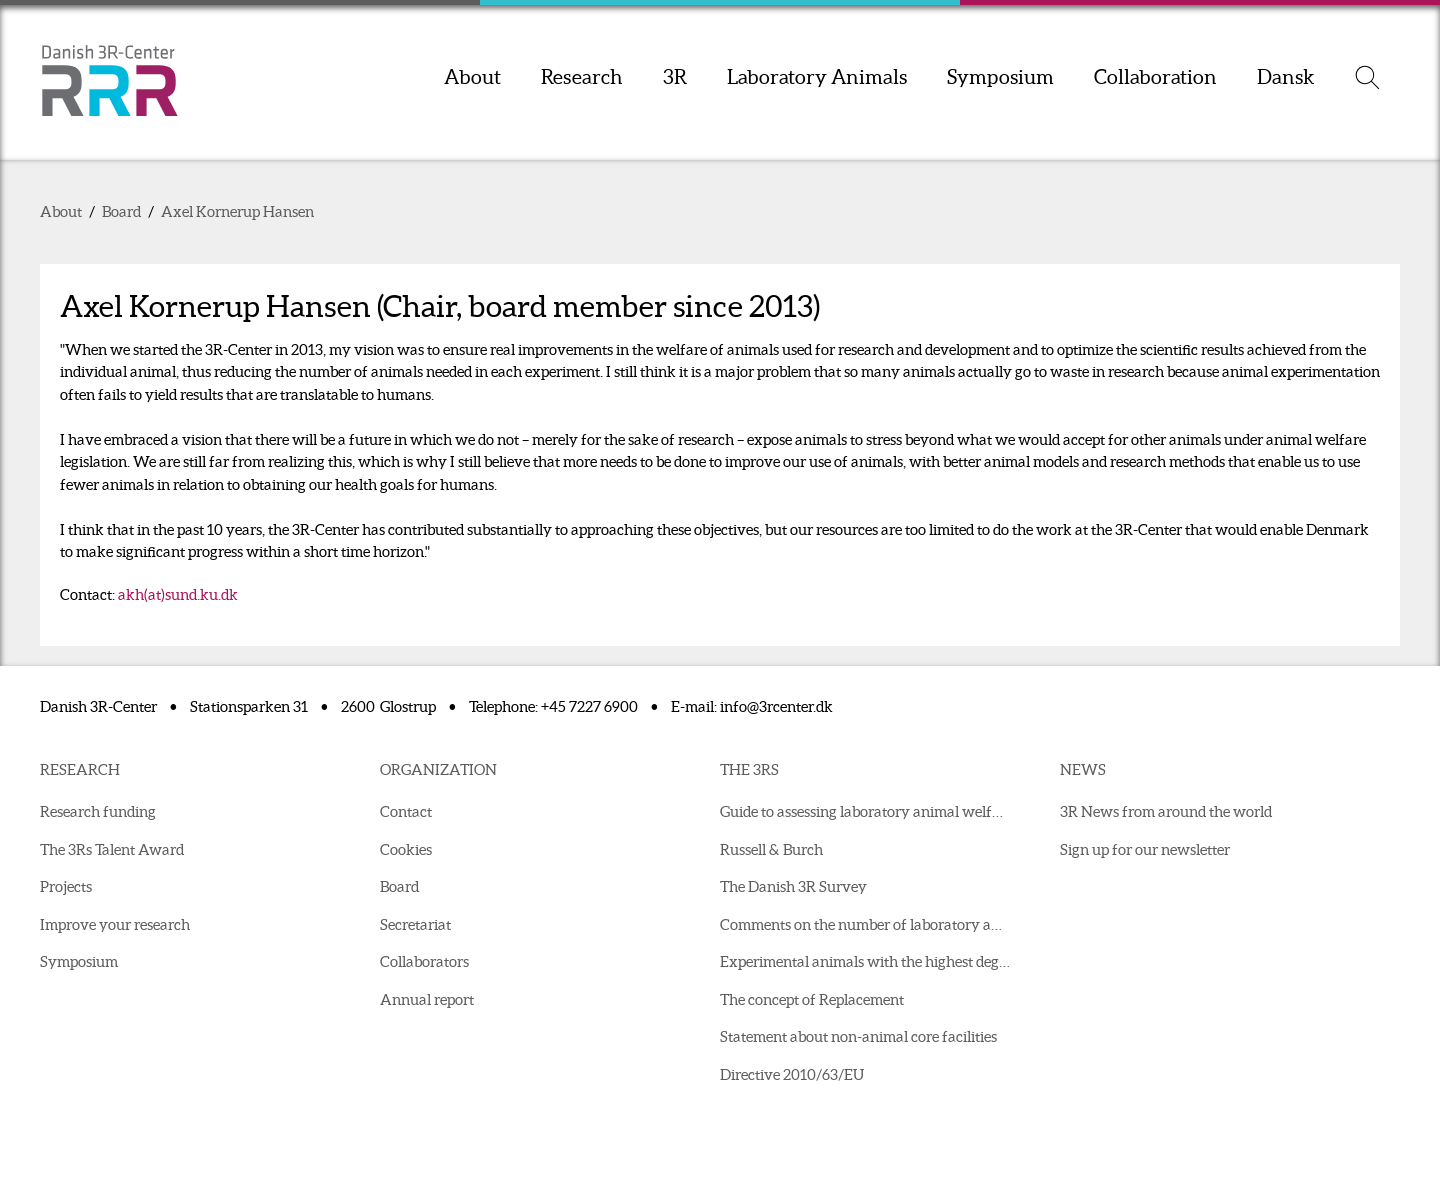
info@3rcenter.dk (776, 706)
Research (582, 77)
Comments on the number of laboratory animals (870, 924)
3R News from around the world (1166, 811)
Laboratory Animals (817, 77)
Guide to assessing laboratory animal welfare (866, 811)
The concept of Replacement (812, 999)
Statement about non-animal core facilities (858, 1036)
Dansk (1286, 77)
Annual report (427, 999)
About (472, 77)
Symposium (1000, 77)
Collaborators (424, 961)
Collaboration (1155, 77)
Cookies (406, 849)
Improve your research (115, 924)
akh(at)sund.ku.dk (178, 594)
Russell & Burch (771, 849)
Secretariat (415, 924)
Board (121, 211)
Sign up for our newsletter (1145, 849)
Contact (406, 811)
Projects (66, 886)
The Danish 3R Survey (793, 886)
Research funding (98, 811)
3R (675, 77)
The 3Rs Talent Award (112, 849)
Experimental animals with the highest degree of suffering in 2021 (870, 961)
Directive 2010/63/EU (792, 1074)
